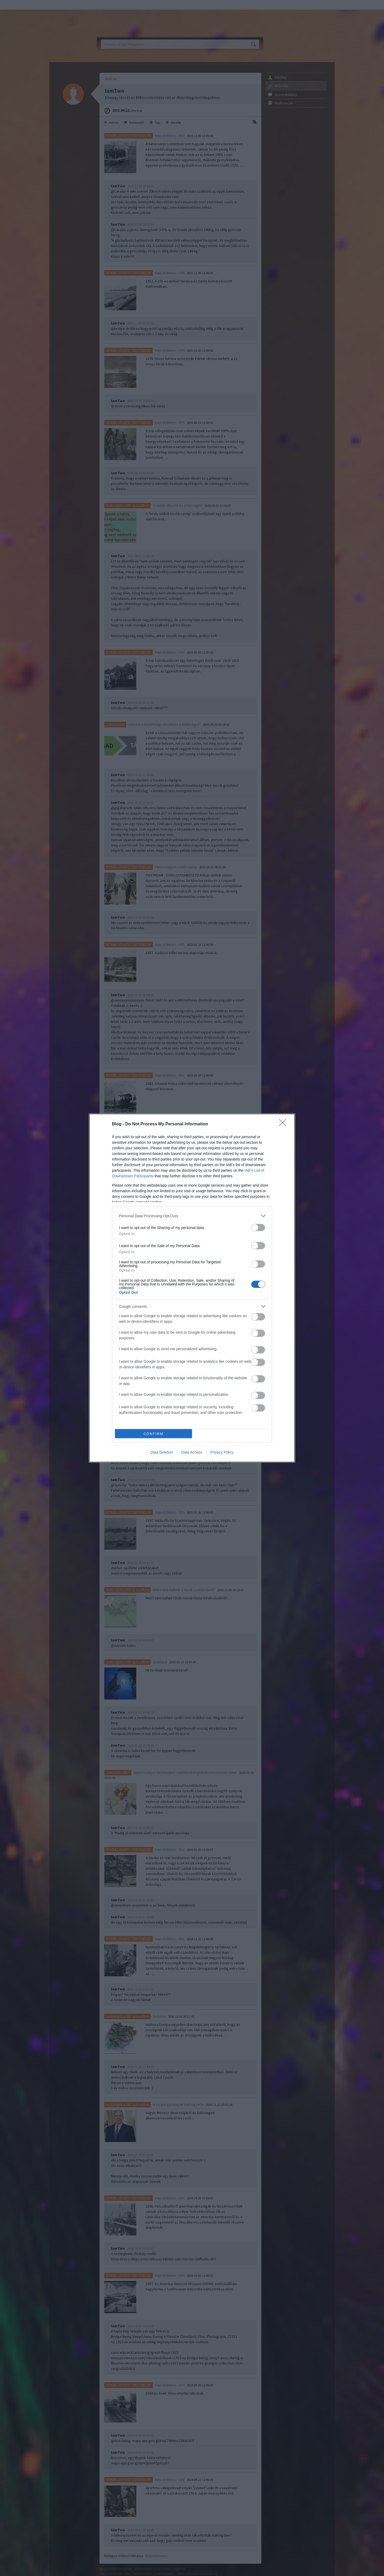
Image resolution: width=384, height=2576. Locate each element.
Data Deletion (161, 1452)
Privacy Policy (222, 1452)
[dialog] (192, 1288)
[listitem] (192, 1216)
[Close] (284, 1124)
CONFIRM (153, 1434)
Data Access (191, 1452)
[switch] (258, 1227)
